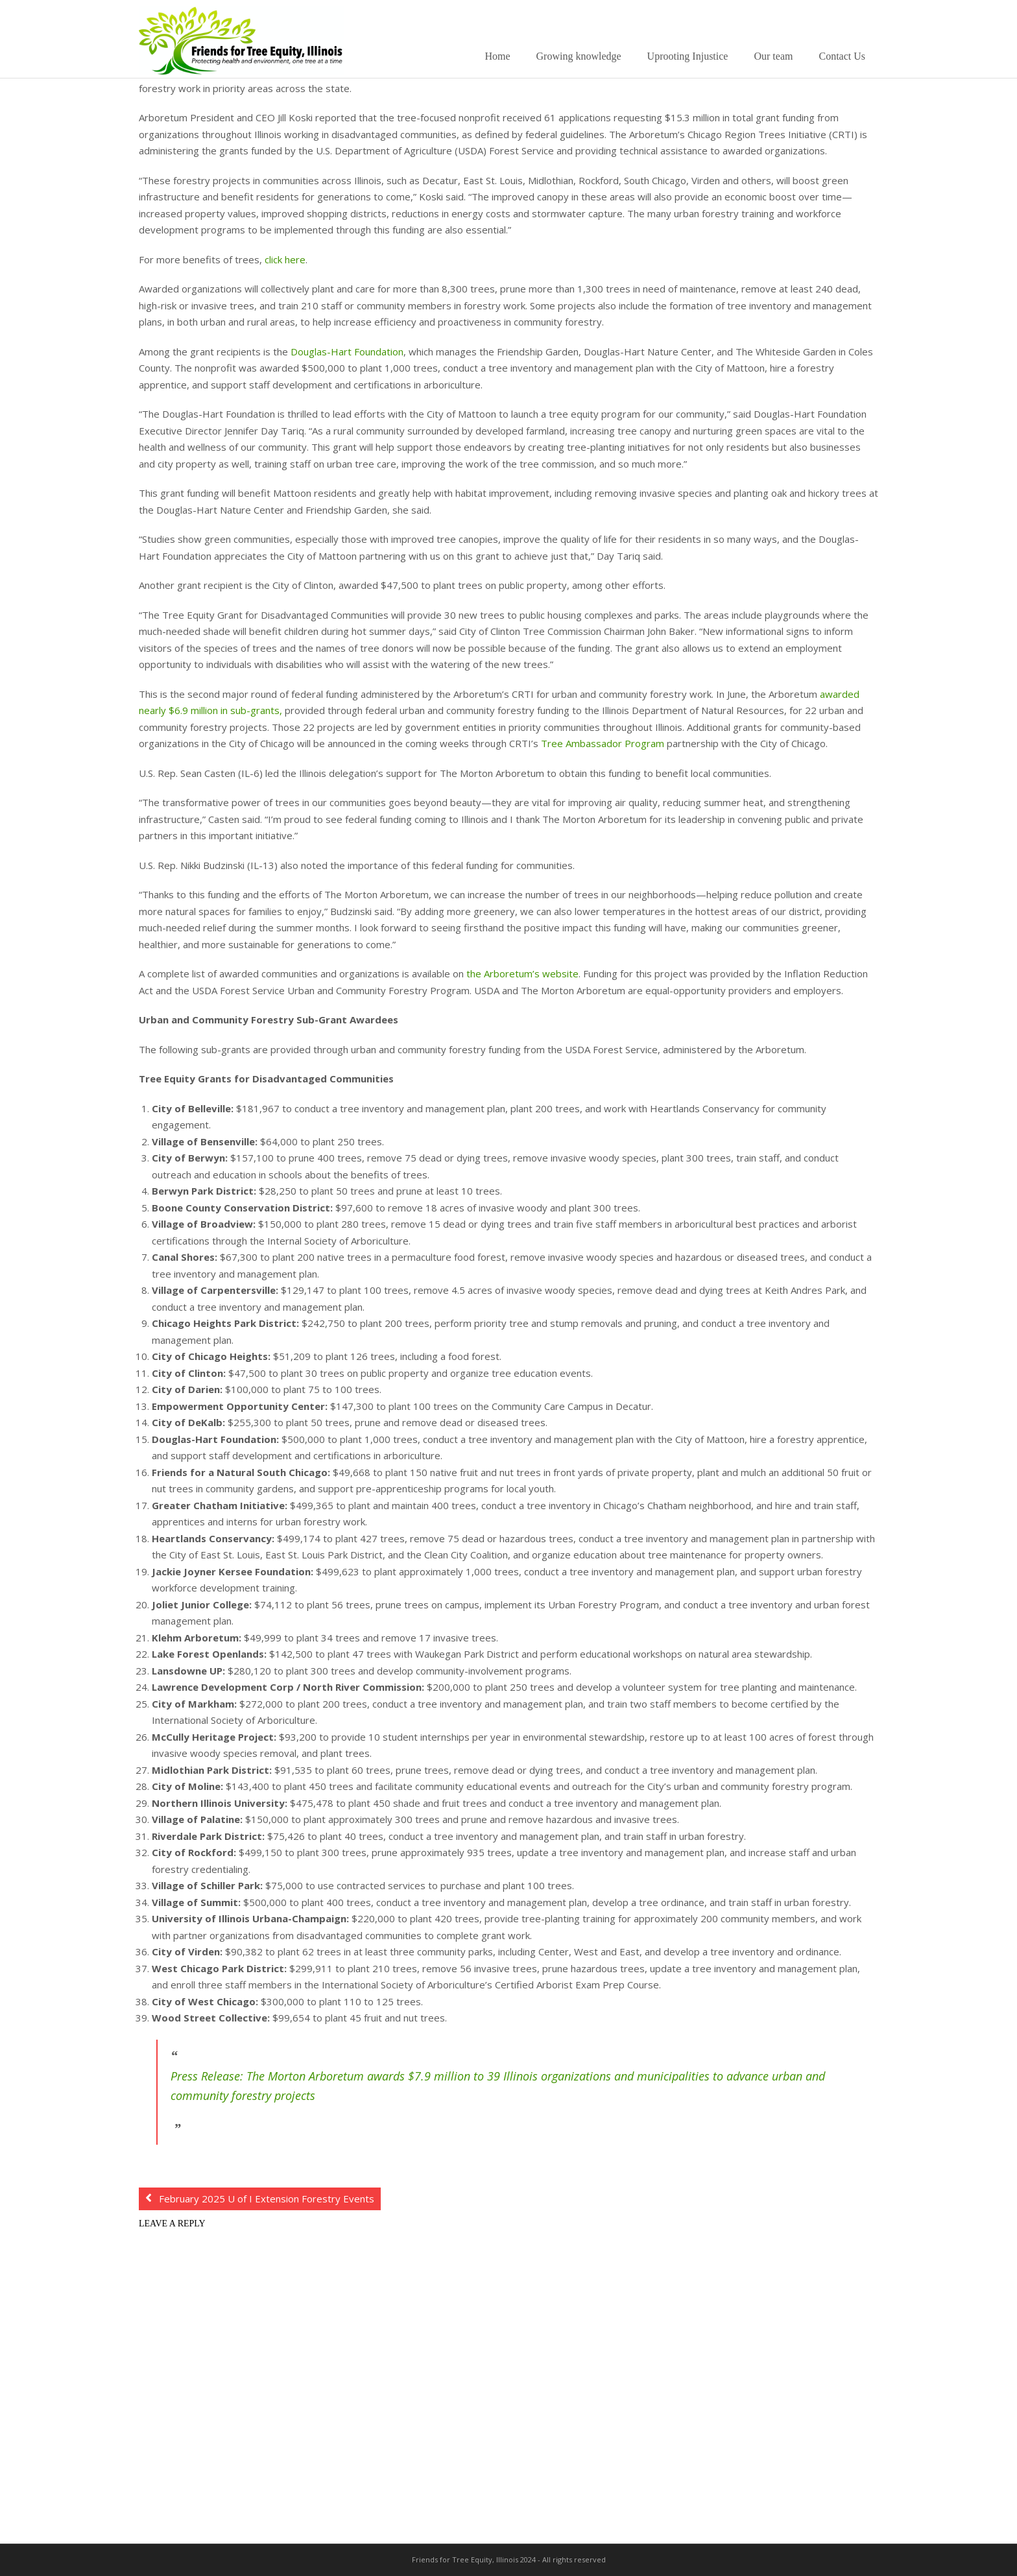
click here (285, 259)
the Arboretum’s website (522, 973)
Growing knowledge (578, 56)
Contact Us (842, 56)
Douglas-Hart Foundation (347, 351)
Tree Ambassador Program (602, 743)
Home (497, 56)
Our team (773, 56)
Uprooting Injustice (687, 56)
